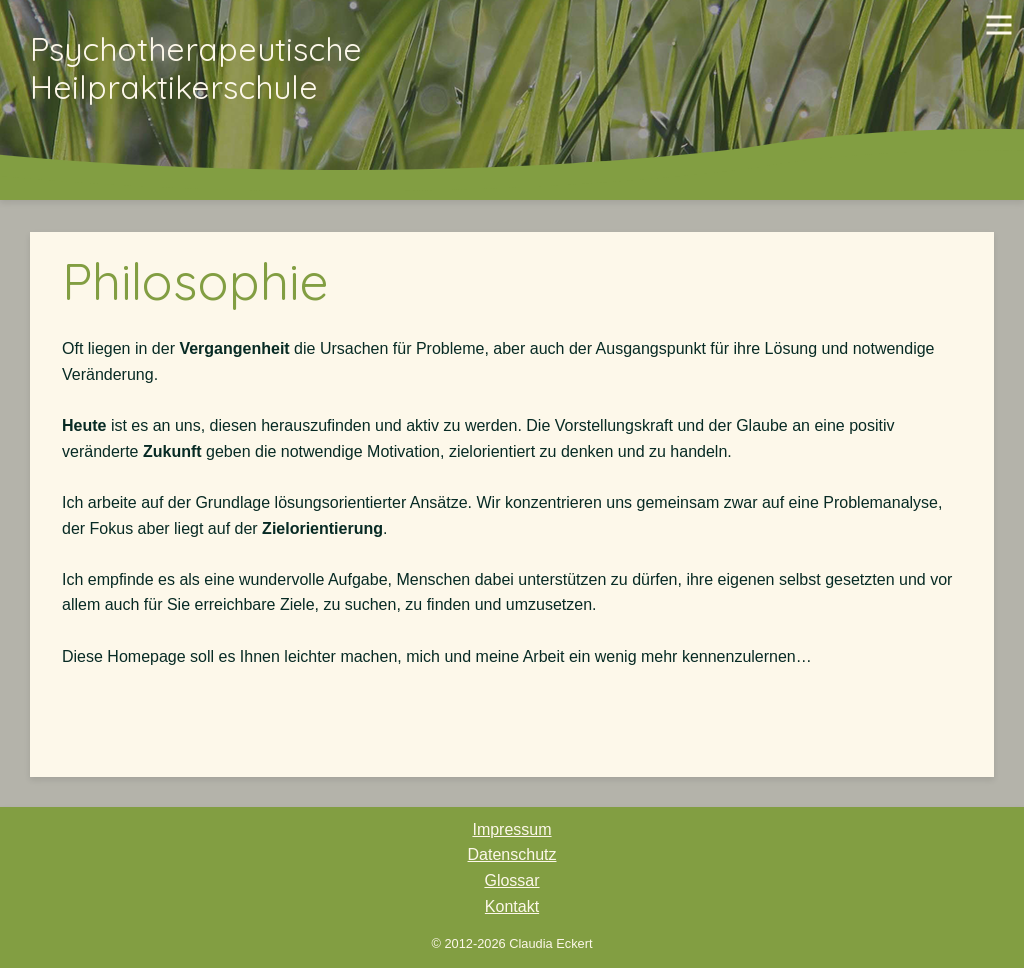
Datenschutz (512, 854)
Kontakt (512, 906)
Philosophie (195, 281)
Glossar (511, 880)
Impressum (511, 829)
